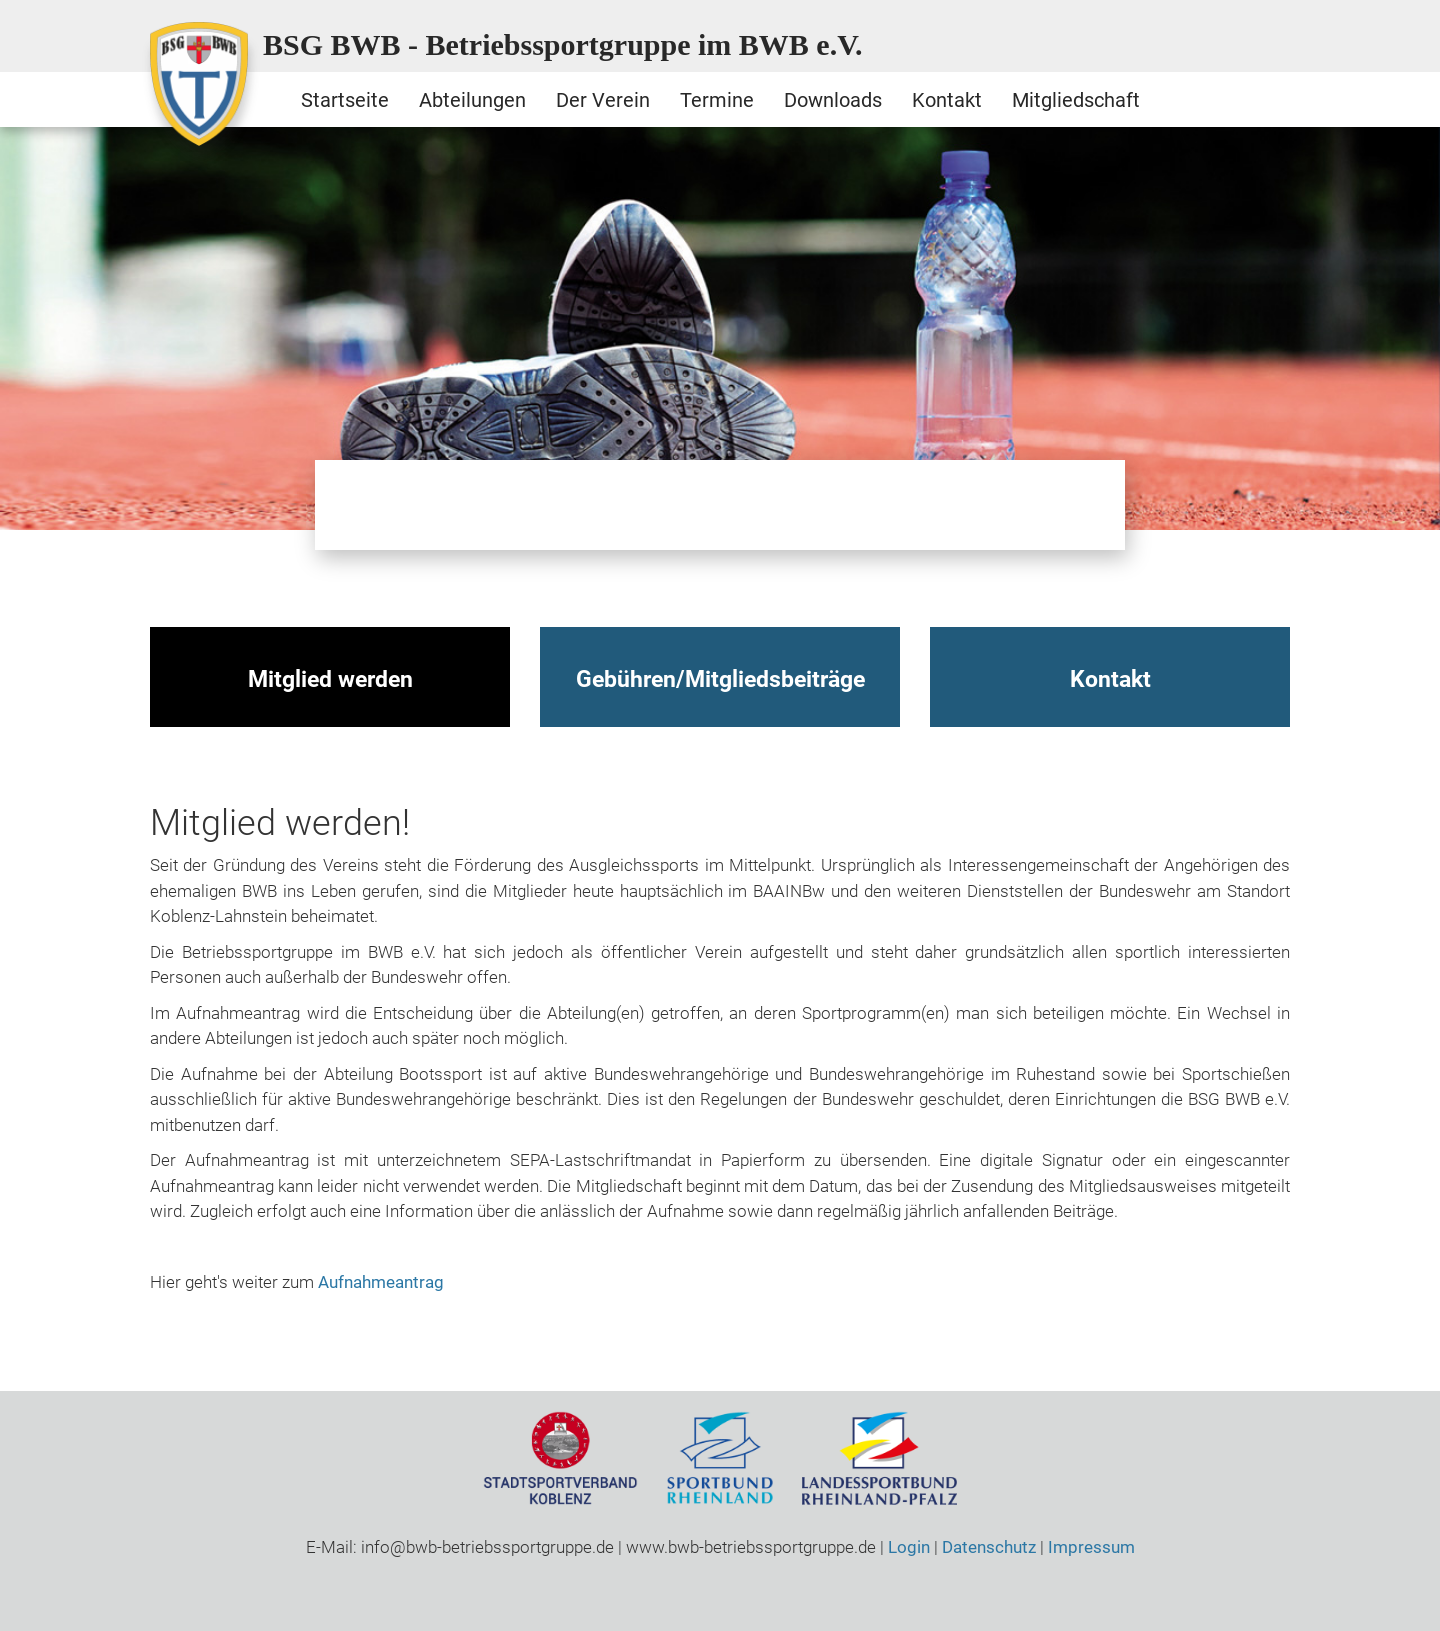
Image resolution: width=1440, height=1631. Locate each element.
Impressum (1091, 1547)
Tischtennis (990, 505)
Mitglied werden (330, 679)
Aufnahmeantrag (381, 1282)
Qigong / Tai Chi (540, 505)
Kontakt (947, 100)
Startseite (345, 100)
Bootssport (360, 505)
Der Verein (603, 100)
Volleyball (1080, 505)
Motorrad (450, 505)
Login (909, 1547)
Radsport (630, 505)
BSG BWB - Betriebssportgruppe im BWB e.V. (563, 44)
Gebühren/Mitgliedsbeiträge (720, 679)
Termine (717, 100)
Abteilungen (472, 100)
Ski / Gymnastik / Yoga (810, 505)
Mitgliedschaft (1076, 100)
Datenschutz (989, 1547)
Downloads (833, 100)
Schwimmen (720, 505)
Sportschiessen (900, 505)
